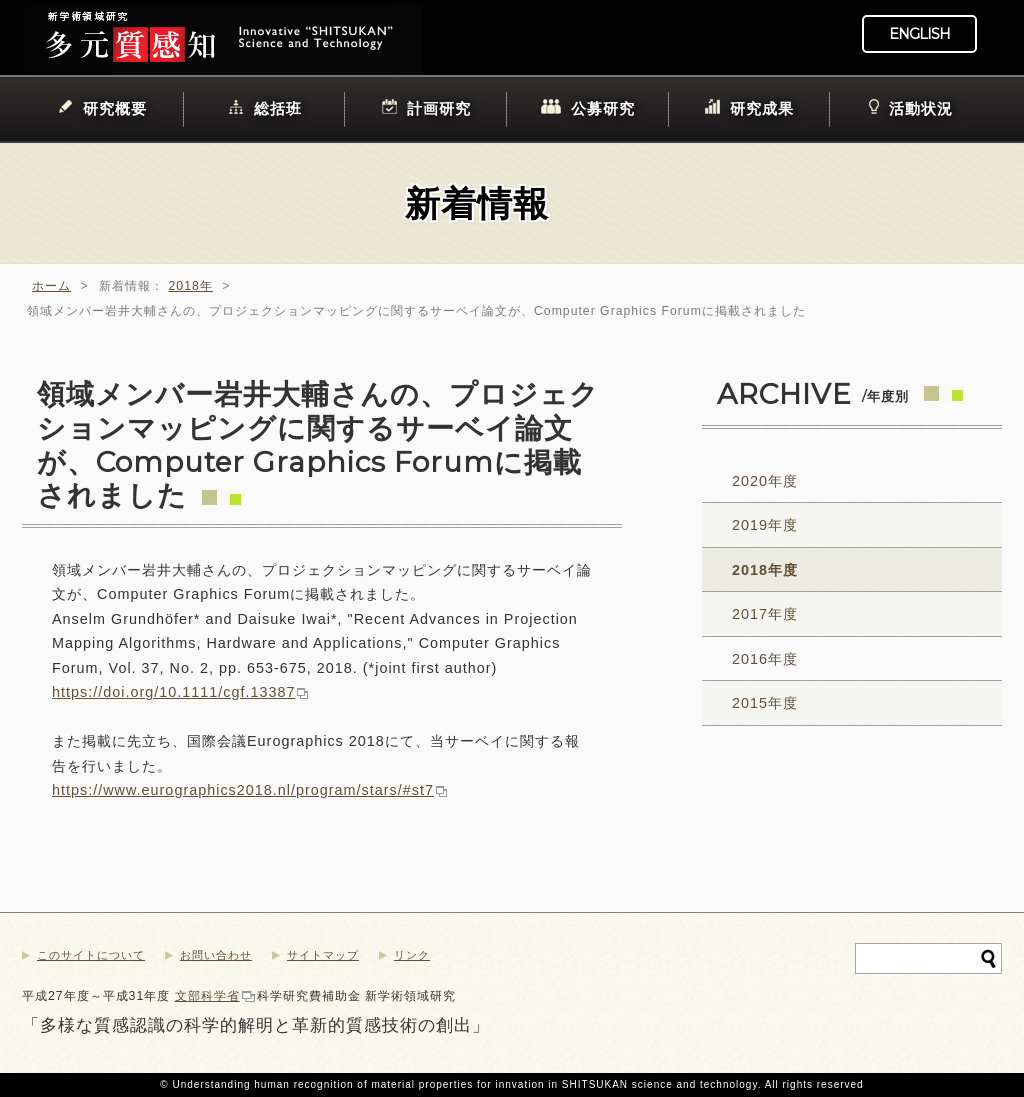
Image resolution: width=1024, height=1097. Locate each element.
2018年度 (765, 570)
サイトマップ (323, 955)
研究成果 (762, 108)
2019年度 (765, 525)
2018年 (191, 286)
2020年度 (765, 481)
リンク (412, 955)
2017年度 (765, 614)
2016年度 (765, 659)
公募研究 (603, 108)
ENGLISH (919, 34)
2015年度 (765, 703)
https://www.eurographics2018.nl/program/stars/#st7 (243, 790)
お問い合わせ (216, 955)
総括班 (278, 108)
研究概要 (115, 108)
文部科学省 (207, 996)
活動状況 (921, 108)
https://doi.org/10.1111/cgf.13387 (173, 692)
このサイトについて (91, 955)
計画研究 (439, 108)
